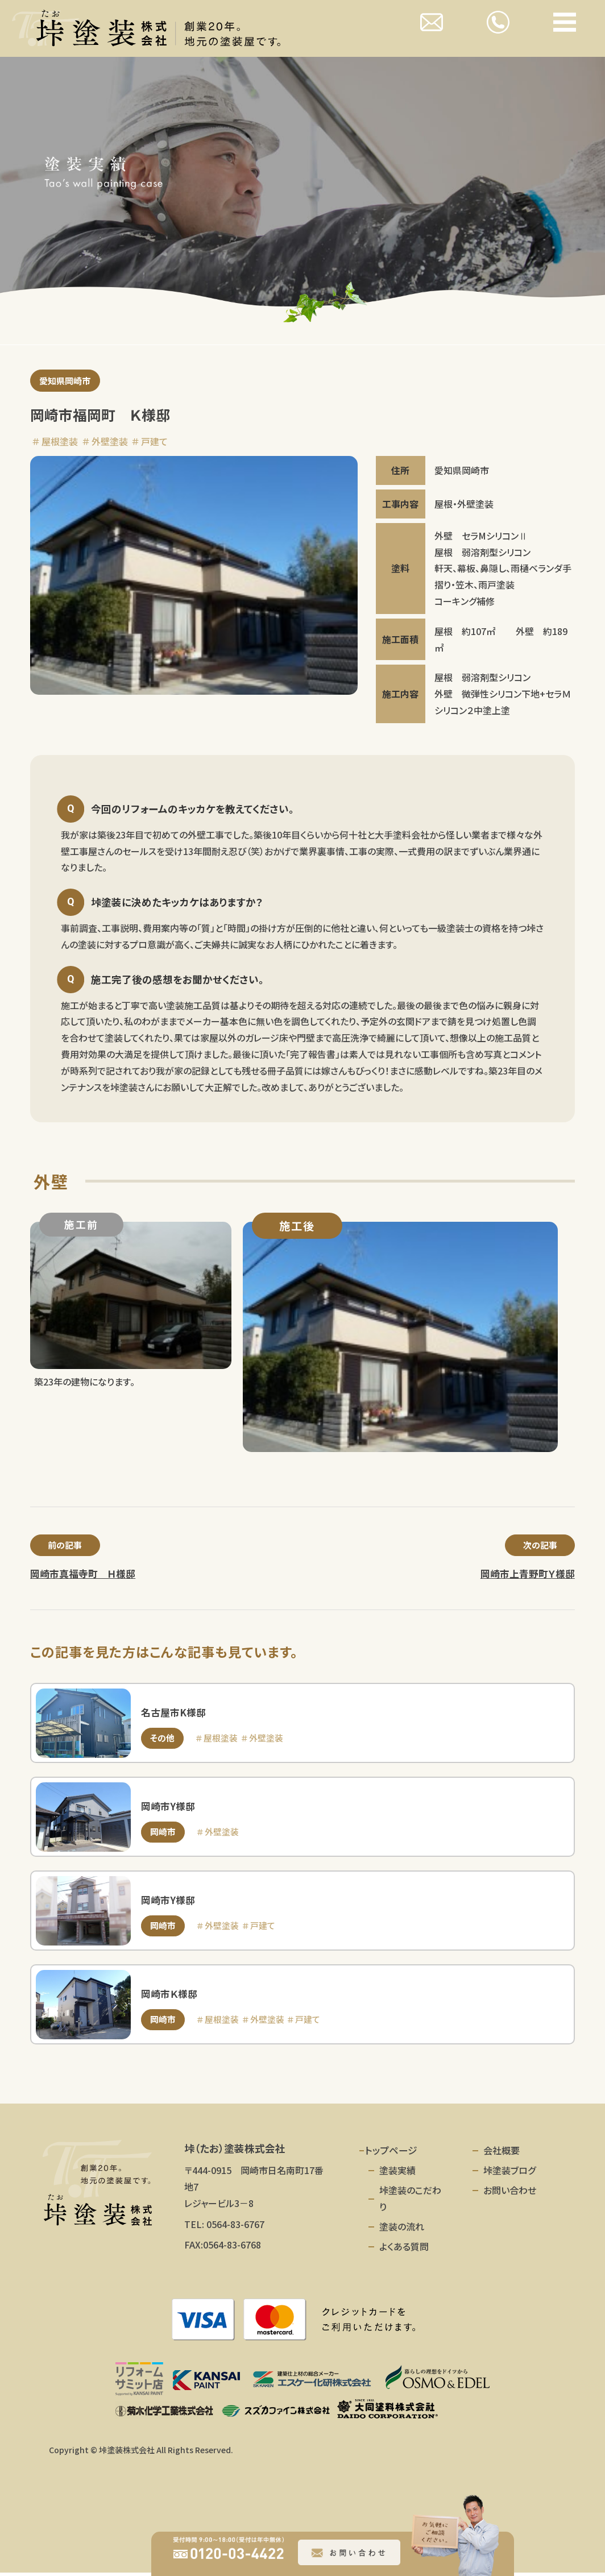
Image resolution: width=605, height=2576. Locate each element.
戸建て (154, 442)
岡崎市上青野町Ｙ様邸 (527, 1576)
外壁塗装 (110, 442)
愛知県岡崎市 (67, 381)
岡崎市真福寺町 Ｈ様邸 (82, 1576)
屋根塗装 (60, 442)
